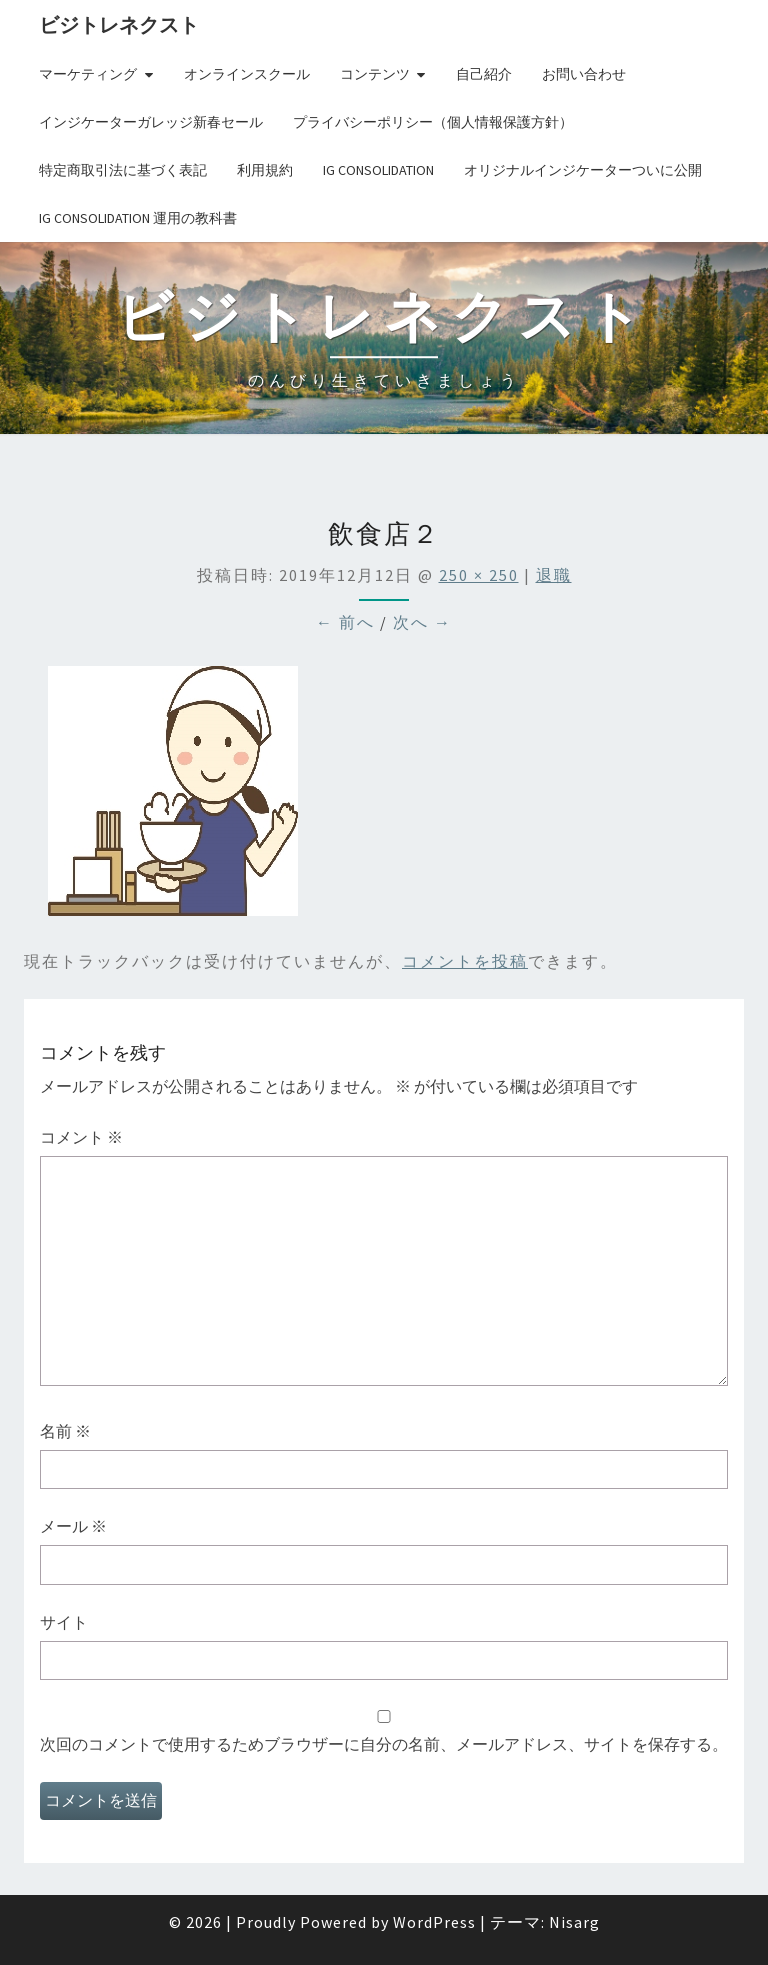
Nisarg (574, 1922)
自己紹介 (484, 74)
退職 (554, 575)
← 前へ (345, 622)
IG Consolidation (378, 170)
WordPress (434, 1922)
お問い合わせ (584, 74)
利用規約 (265, 170)
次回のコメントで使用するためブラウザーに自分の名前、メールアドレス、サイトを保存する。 (384, 1744)
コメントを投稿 (465, 961)
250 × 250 (479, 575)
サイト (64, 1622)
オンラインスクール (247, 74)
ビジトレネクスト (119, 24)
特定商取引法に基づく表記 (123, 170)
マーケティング (88, 74)
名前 (65, 1431)
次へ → (422, 622)
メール (73, 1526)
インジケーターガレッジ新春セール (151, 122)
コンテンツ (375, 74)
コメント (81, 1137)
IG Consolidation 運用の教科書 (138, 218)
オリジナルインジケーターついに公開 (583, 170)
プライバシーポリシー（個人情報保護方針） (433, 122)
